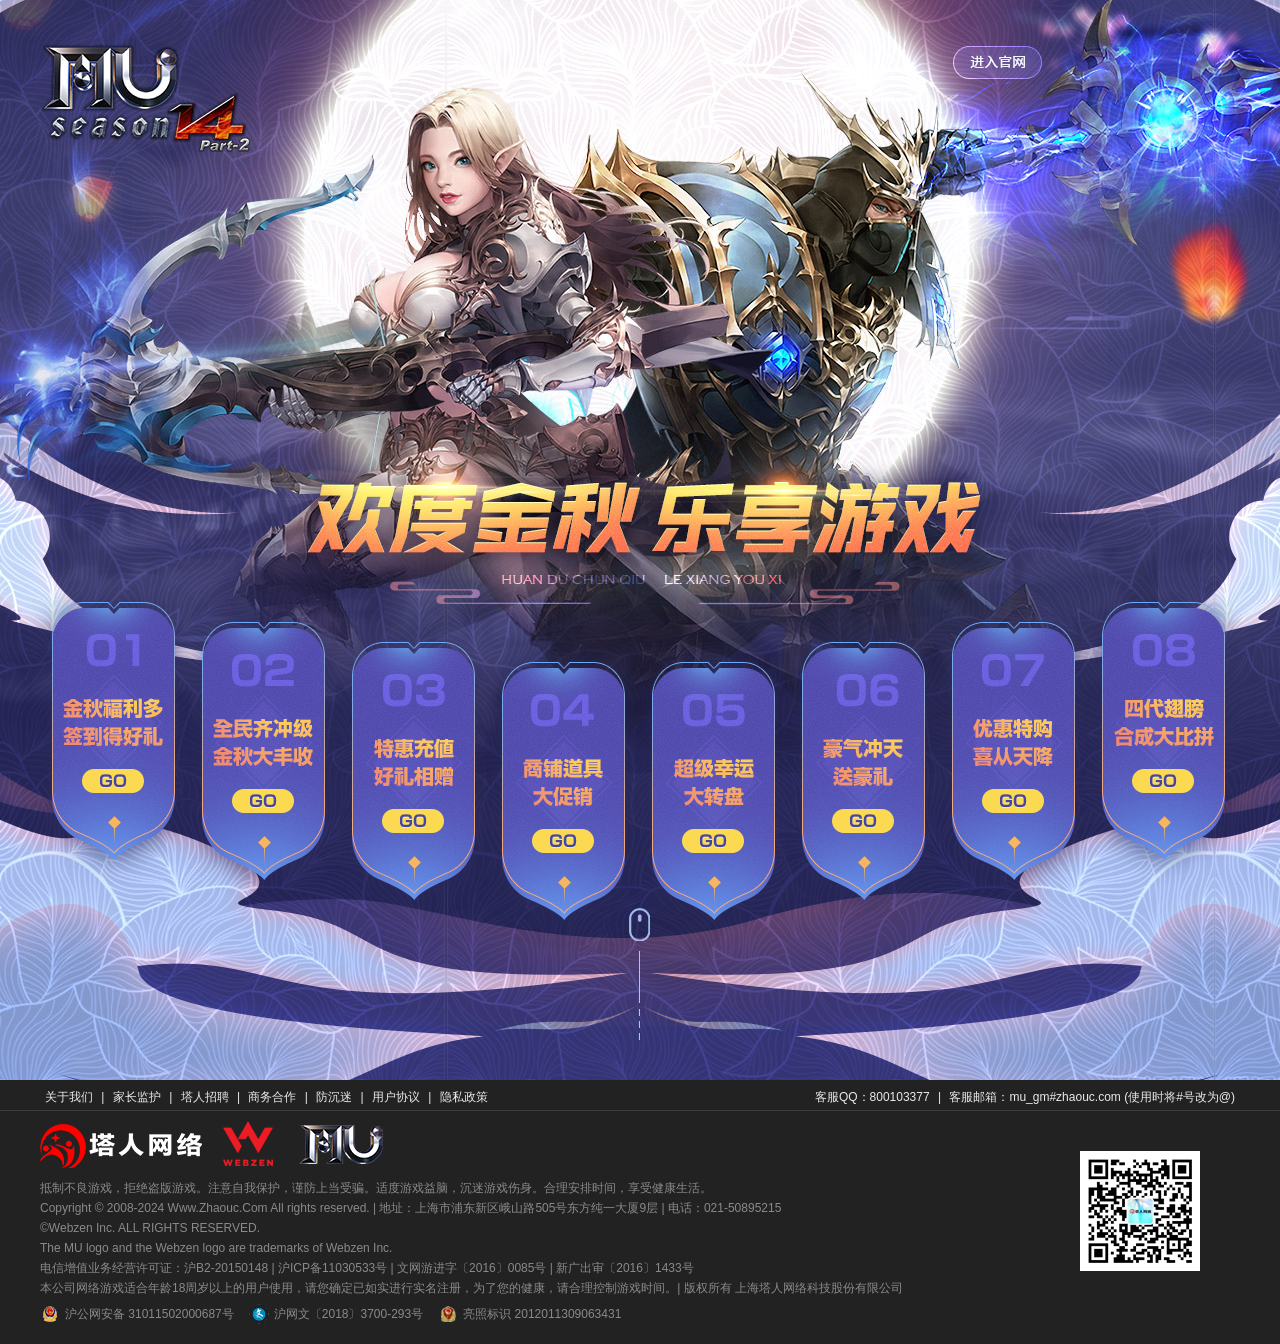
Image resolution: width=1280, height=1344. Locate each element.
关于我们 (69, 1097)
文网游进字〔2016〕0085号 (471, 1268)
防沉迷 (334, 1097)
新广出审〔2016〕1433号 (624, 1268)
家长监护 (137, 1097)
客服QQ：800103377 (872, 1097)
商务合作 (272, 1097)
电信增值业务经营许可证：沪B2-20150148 (154, 1268)
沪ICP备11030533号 (332, 1268)
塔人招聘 (205, 1097)
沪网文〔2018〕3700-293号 (336, 1314)
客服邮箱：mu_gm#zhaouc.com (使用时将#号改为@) (1092, 1097)
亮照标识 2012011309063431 (529, 1314)
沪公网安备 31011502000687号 (137, 1314)
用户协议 (396, 1097)
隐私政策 (464, 1097)
